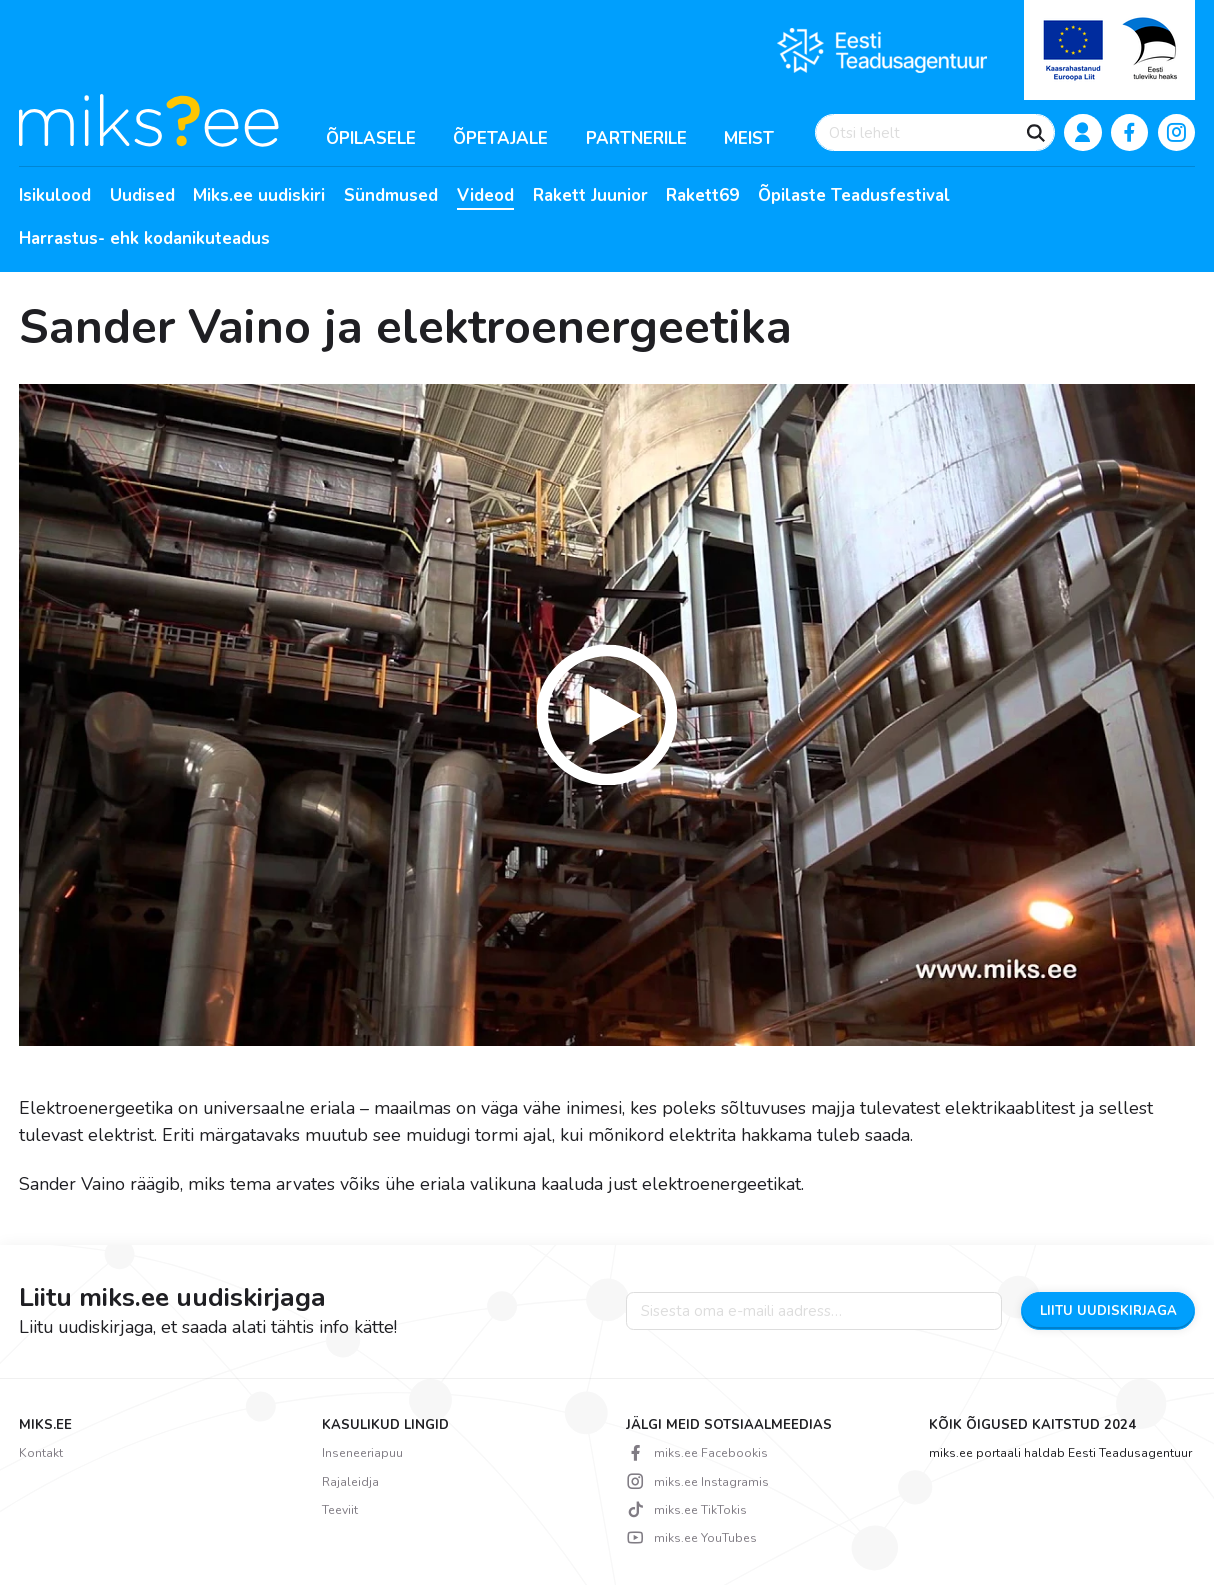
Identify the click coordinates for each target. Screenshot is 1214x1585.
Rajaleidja (350, 1482)
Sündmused (391, 196)
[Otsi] (1036, 133)
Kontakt (41, 1453)
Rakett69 (702, 196)
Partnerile (636, 138)
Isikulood (55, 196)
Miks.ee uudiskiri (259, 196)
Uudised (142, 196)
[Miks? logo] (149, 119)
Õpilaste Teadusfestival (854, 196)
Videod (485, 196)
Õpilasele (371, 138)
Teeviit (340, 1510)
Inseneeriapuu (362, 1453)
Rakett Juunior (590, 196)
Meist (749, 138)
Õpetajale (500, 138)
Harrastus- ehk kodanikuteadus (144, 239)
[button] (607, 715)
